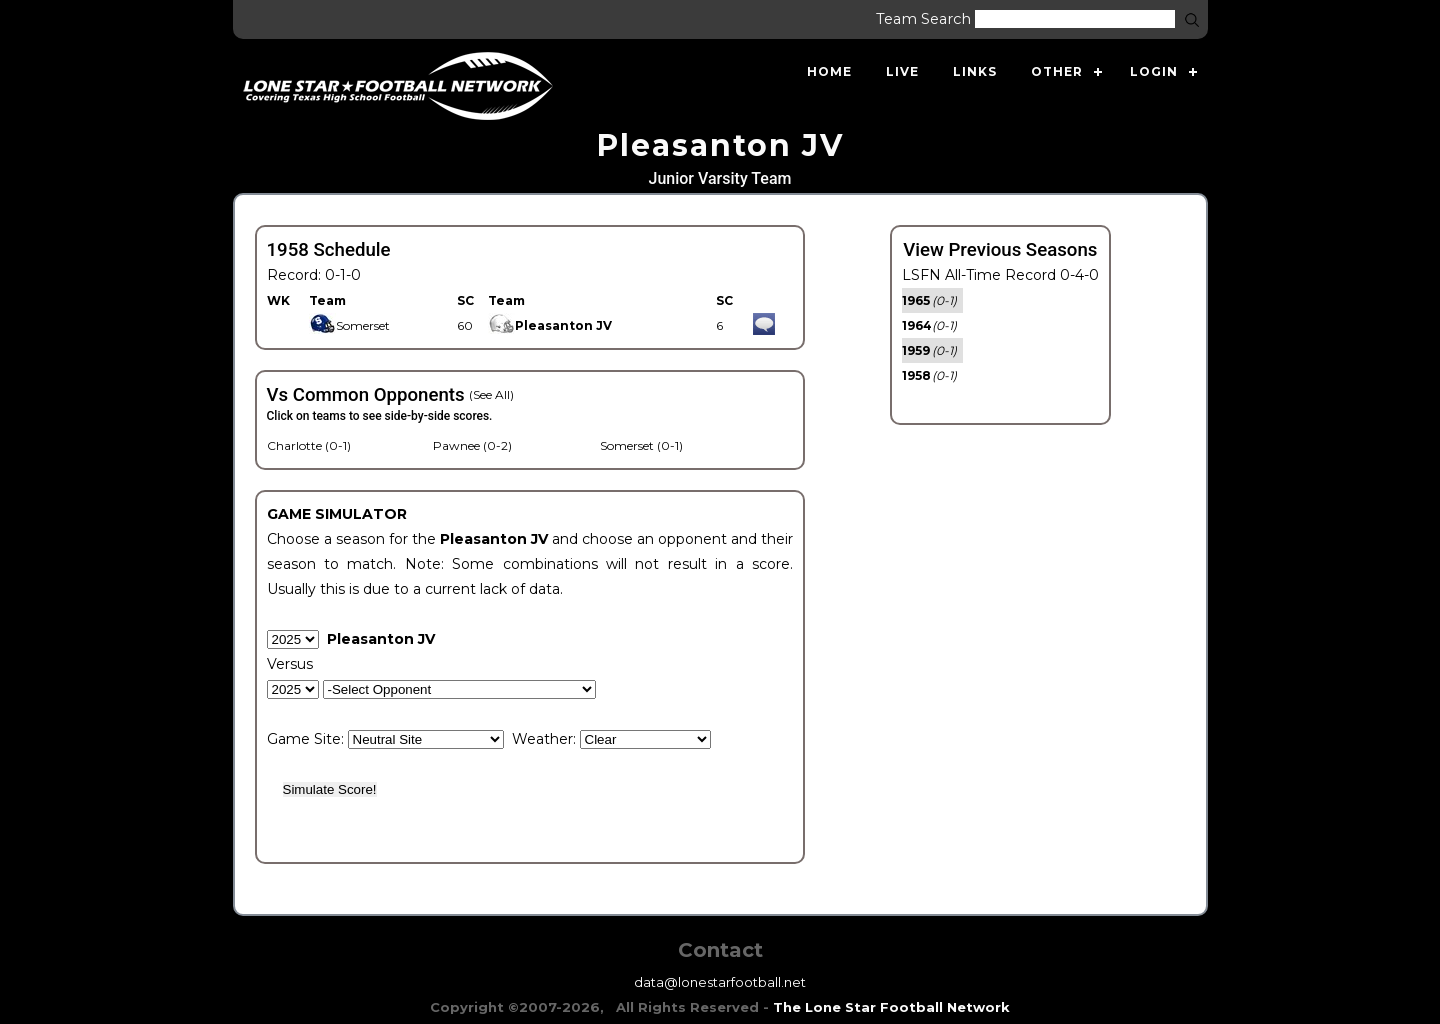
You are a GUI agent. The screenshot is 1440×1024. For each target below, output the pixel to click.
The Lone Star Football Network (891, 1007)
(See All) (491, 394)
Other (1057, 71)
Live (902, 71)
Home (829, 71)
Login (1154, 71)
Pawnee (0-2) (472, 445)
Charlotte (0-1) (309, 445)
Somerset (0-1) (641, 445)
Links (975, 71)
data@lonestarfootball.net (720, 982)
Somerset (349, 325)
